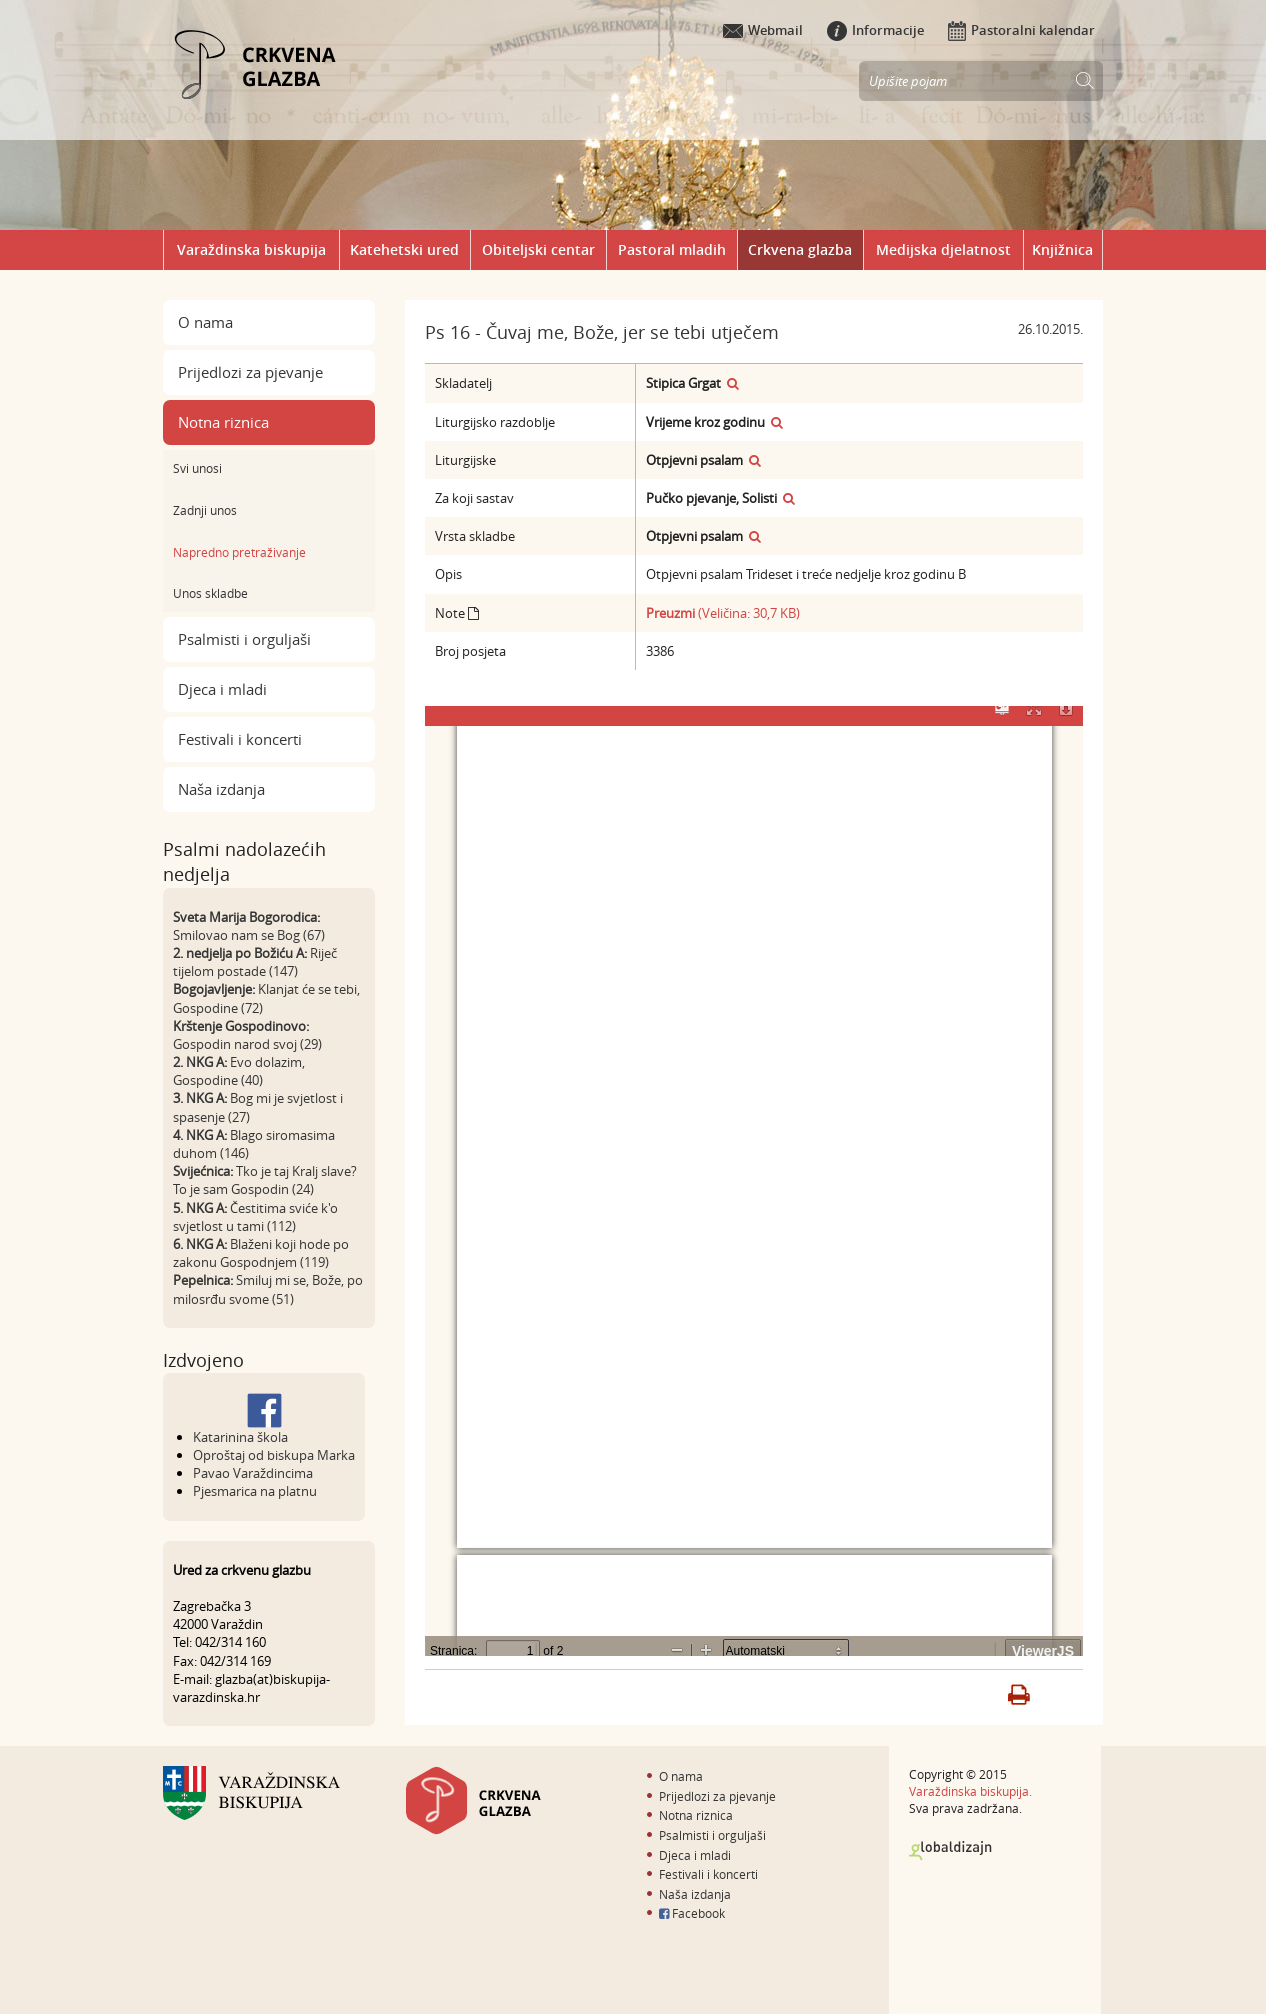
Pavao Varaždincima (253, 1473)
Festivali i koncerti (240, 739)
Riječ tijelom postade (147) (255, 962)
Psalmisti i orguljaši (244, 639)
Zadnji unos (205, 510)
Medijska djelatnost (943, 249)
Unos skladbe (210, 593)
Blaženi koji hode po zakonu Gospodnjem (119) (261, 1253)
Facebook (692, 1913)
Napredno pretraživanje (239, 552)
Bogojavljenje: (214, 989)
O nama (205, 322)
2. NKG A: (200, 1062)
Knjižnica (1062, 249)
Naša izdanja (221, 789)
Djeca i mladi (222, 689)
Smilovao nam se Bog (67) (249, 935)
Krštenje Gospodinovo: (241, 1026)
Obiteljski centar (538, 249)
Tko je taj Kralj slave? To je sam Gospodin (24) (265, 1180)
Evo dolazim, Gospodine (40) (239, 1071)
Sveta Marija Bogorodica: (246, 917)
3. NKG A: (200, 1098)
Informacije (875, 30)
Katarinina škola (240, 1437)
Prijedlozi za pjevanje (250, 372)
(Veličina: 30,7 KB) (723, 613)
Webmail (763, 30)
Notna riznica (223, 422)
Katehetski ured (404, 249)
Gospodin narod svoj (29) (247, 1044)
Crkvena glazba (800, 249)
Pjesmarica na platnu (255, 1491)
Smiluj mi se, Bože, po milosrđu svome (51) (268, 1289)
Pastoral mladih (672, 249)
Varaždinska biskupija (251, 249)
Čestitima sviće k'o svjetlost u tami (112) (255, 1217)
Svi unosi (197, 468)
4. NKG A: (200, 1135)
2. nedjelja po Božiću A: (240, 953)
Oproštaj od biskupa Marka (274, 1455)
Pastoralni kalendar (1021, 30)
